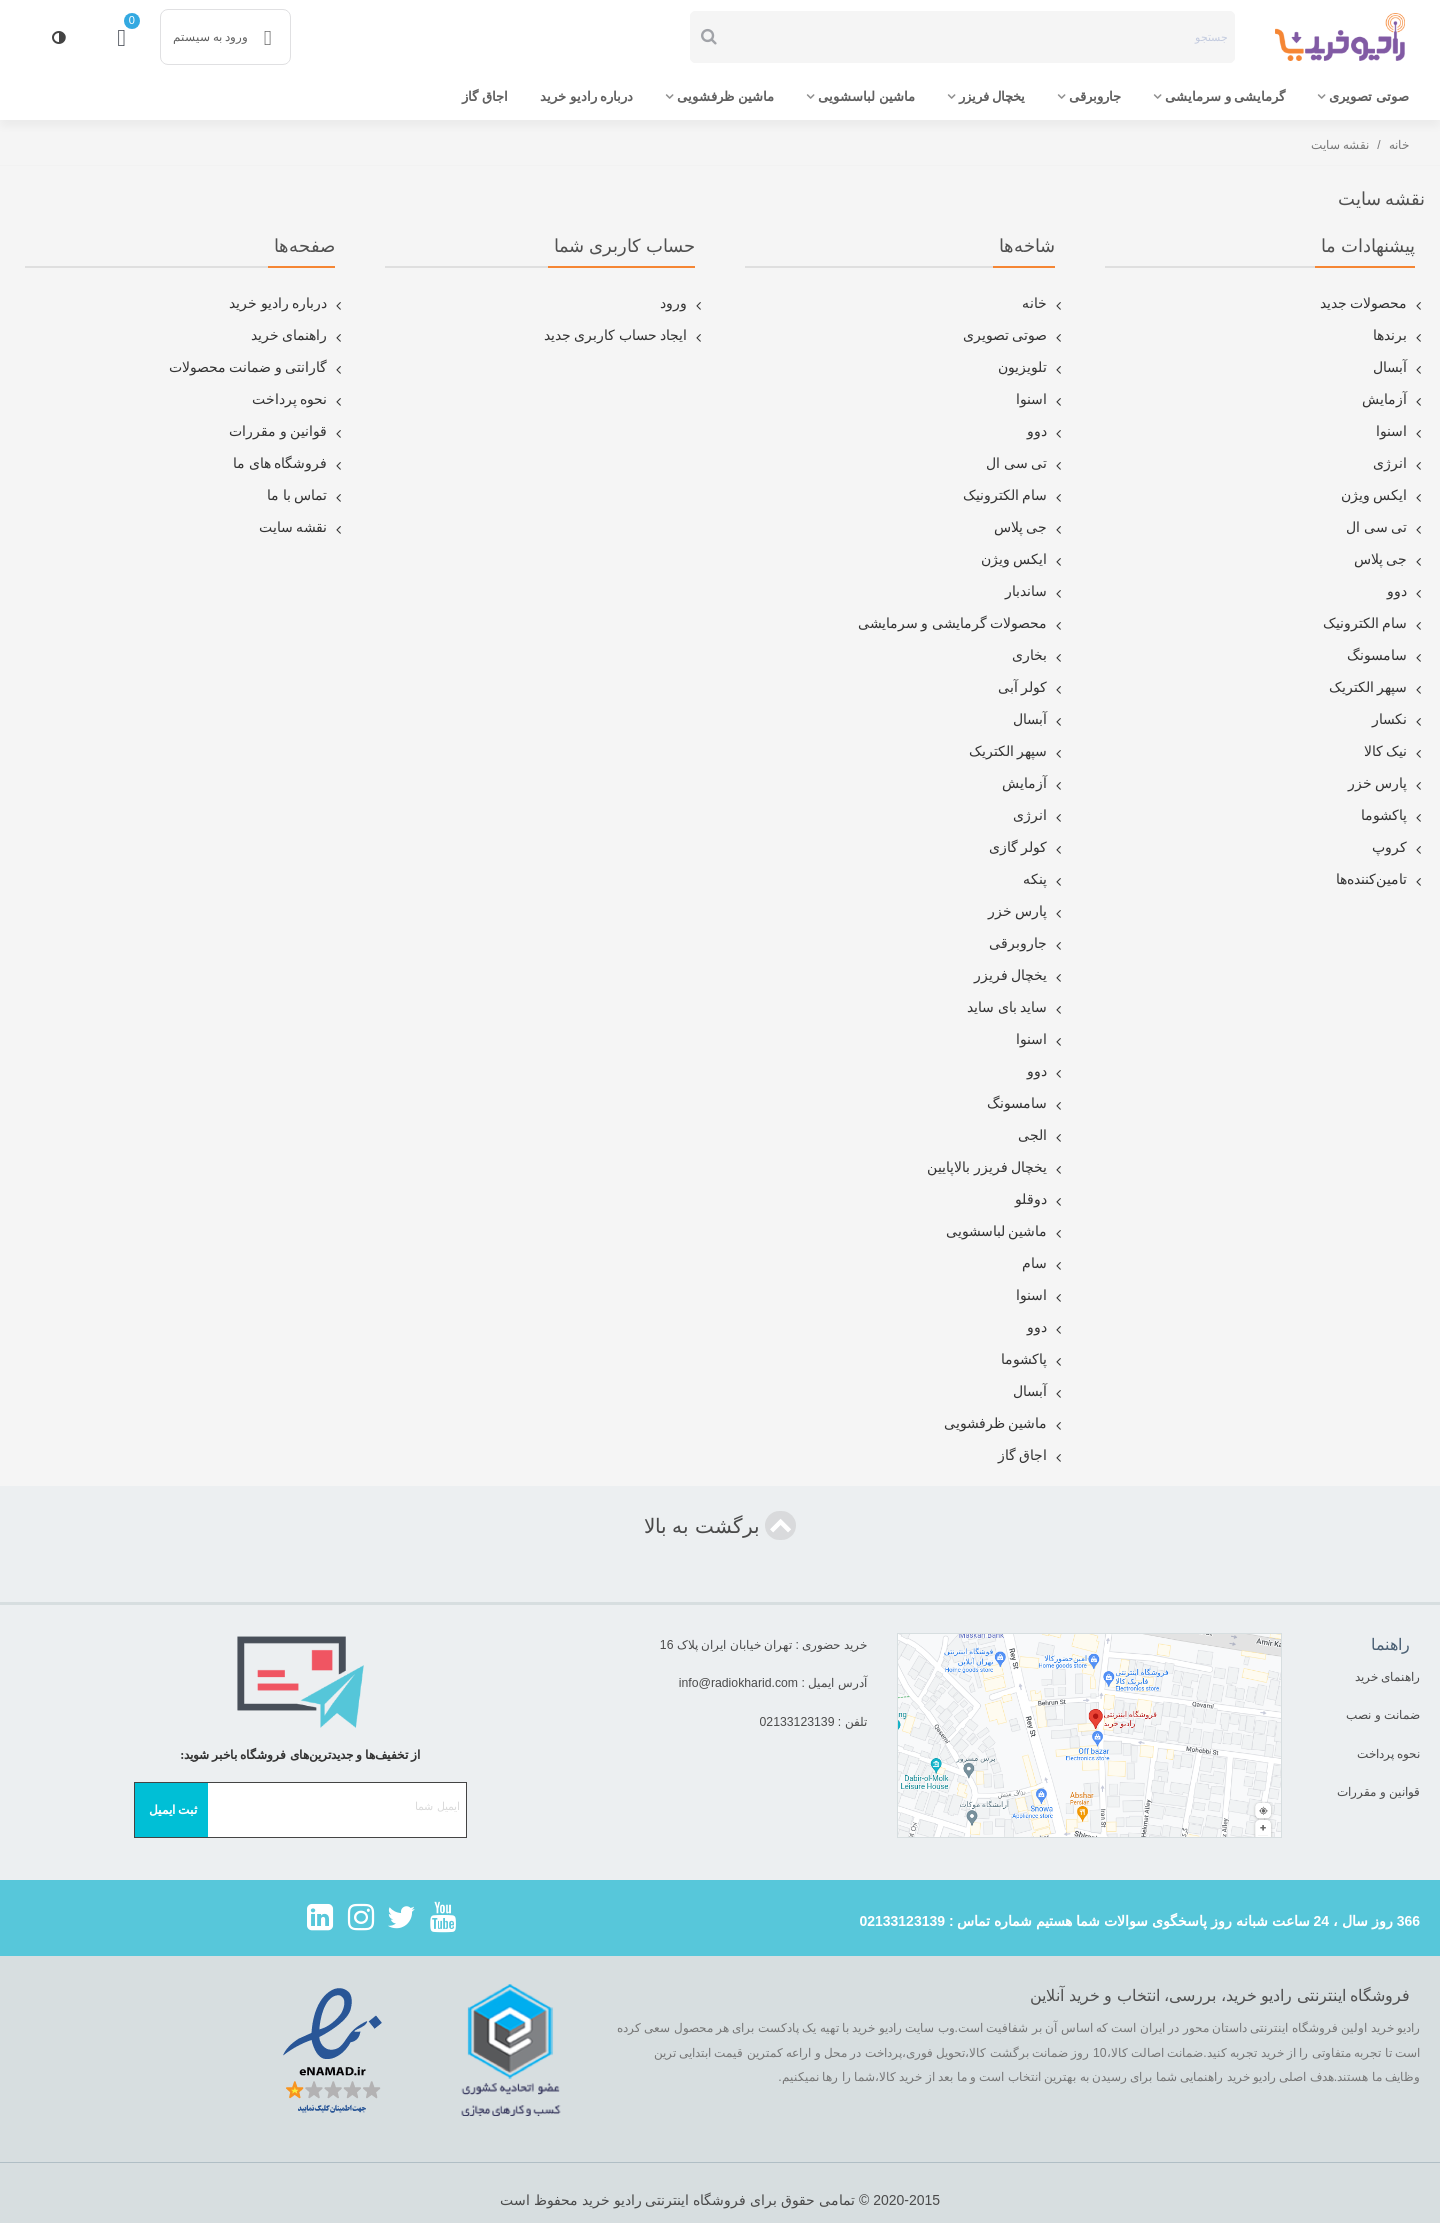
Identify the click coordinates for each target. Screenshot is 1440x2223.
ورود (682, 304)
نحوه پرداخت (299, 400)
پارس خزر (1387, 784)
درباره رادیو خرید (586, 96)
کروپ (1398, 848)
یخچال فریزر (992, 96)
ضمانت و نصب (1383, 1715)
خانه (1043, 304)
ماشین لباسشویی (866, 96)
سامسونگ (1386, 656)
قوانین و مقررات (287, 432)
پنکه (1044, 880)
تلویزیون (1031, 368)
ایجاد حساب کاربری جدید (625, 336)
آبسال (1399, 368)
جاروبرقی (1095, 96)
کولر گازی (1027, 848)
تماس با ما (306, 496)
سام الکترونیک (1374, 624)
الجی (1041, 1136)
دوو (1406, 592)
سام (1043, 1264)
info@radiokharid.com (738, 1683)
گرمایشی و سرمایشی (1225, 96)
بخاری (1038, 656)
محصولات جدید (1373, 304)
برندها (1399, 336)
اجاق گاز (485, 96)
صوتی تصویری (1369, 96)
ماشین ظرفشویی (725, 96)
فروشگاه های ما (289, 464)
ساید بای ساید (1016, 1008)
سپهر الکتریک (1377, 688)
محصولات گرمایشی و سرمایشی (962, 624)
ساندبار (1035, 592)
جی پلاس (1390, 560)
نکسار (1398, 720)
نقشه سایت (302, 528)
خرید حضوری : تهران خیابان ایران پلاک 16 (763, 1645)
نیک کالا (1395, 752)
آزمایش (1393, 400)
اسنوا (1400, 432)
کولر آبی (1032, 688)
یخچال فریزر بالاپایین (996, 1168)
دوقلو (1040, 1200)
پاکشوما (1393, 816)
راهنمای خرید (298, 336)
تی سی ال (1385, 528)
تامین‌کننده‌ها (1380, 880)
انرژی (1399, 464)
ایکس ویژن (1383, 496)
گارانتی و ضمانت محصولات (257, 368)
